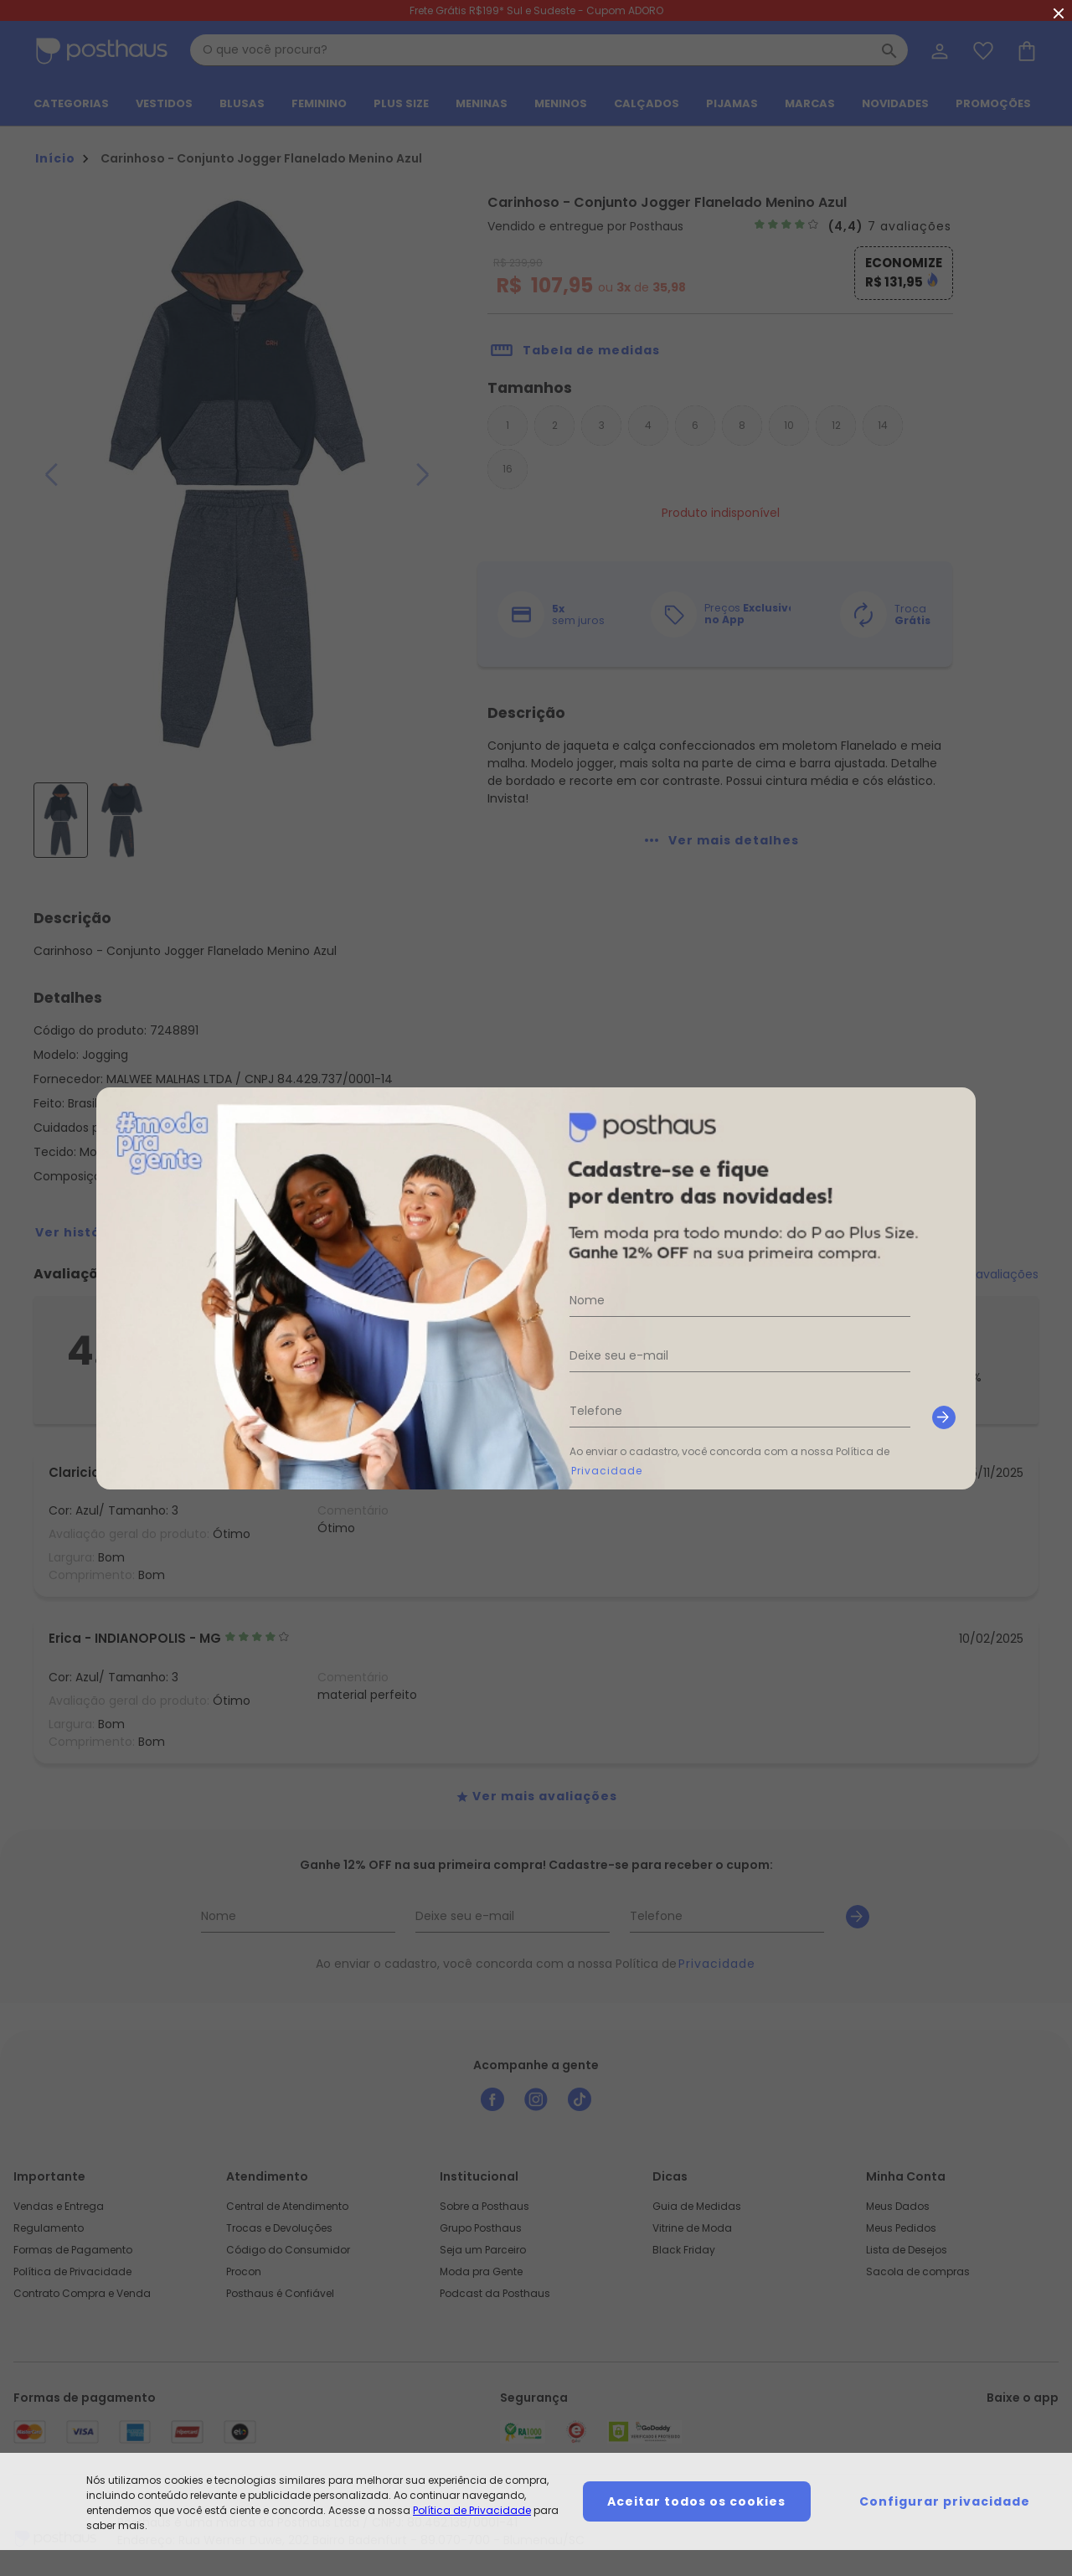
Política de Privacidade (472, 2510)
